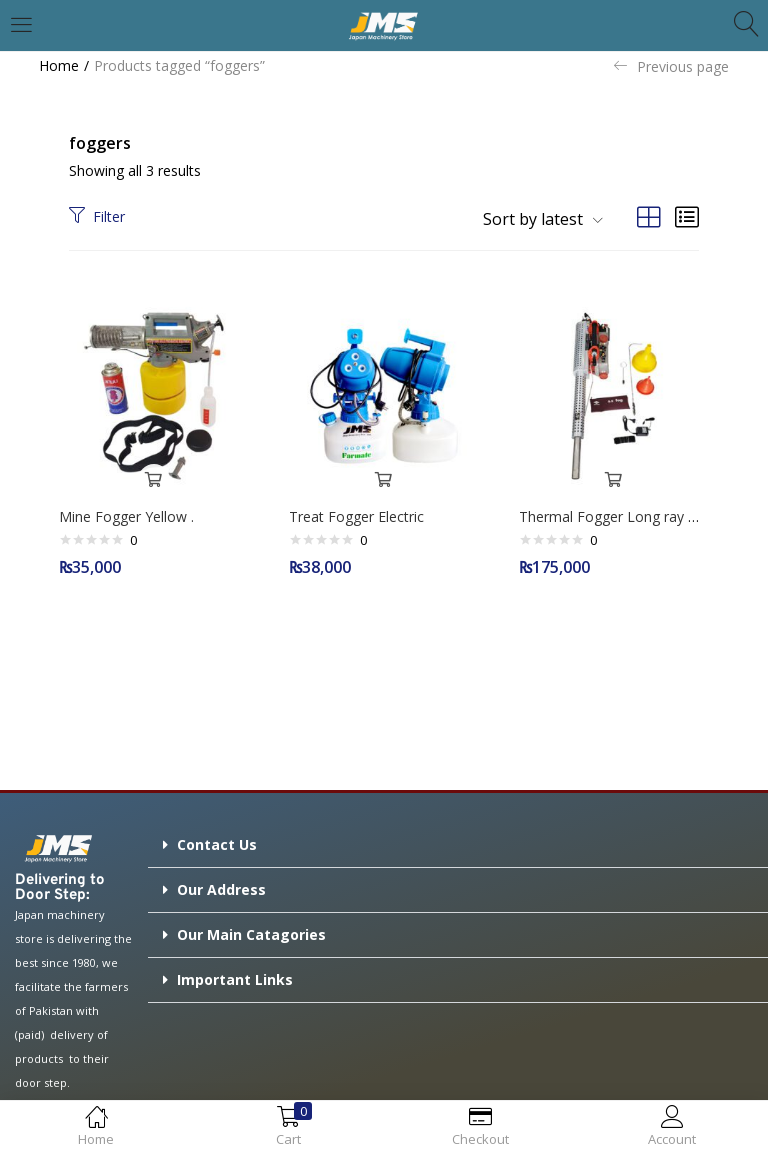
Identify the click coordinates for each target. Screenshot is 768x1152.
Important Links (235, 974)
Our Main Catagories (251, 929)
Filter (97, 216)
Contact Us (217, 839)
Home (59, 65)
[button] (535, 219)
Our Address (221, 884)
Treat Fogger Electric (361, 511)
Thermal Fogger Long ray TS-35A (632, 511)
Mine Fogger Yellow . (131, 511)
